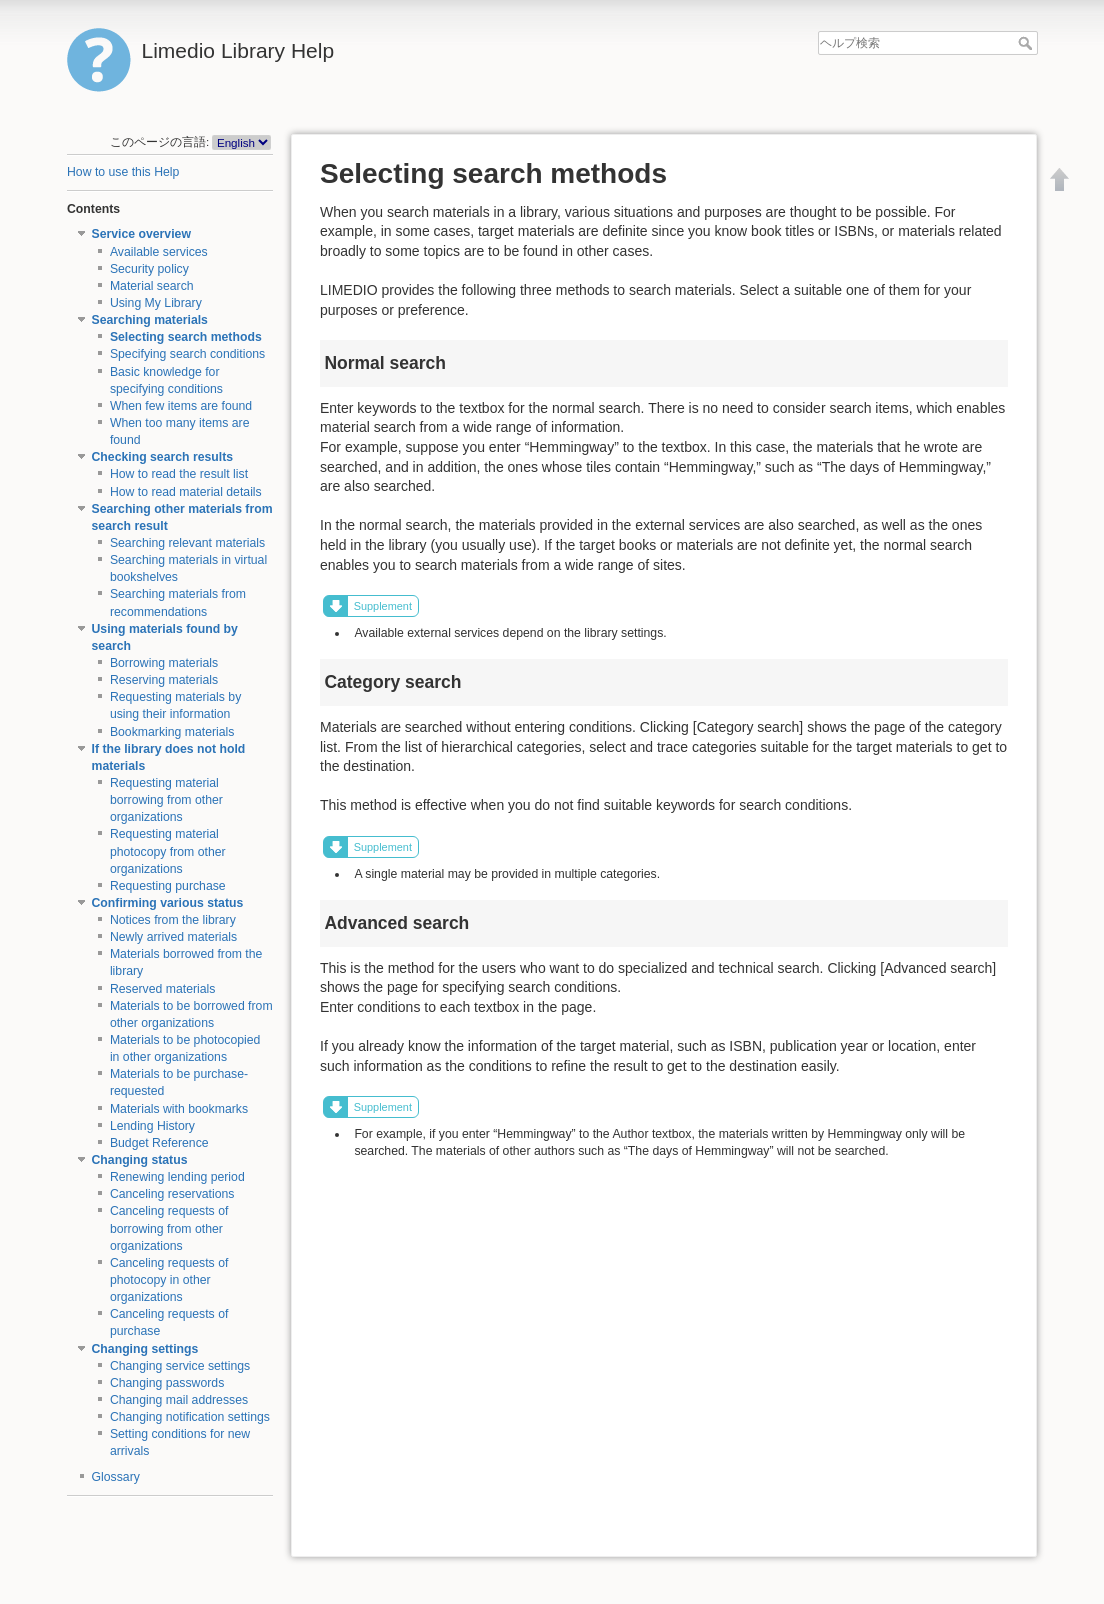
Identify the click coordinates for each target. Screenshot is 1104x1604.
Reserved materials (163, 989)
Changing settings (145, 1349)
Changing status (140, 1160)
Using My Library (156, 303)
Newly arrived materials (173, 937)
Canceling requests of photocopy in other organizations (169, 1280)
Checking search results (163, 457)
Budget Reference (159, 1143)
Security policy (149, 269)
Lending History (152, 1126)
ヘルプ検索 (1027, 43)
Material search (152, 286)
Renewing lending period (177, 1177)
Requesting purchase (168, 886)
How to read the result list (179, 474)
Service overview (141, 234)
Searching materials (150, 320)
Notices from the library (173, 920)
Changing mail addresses (179, 1400)
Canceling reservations (172, 1194)
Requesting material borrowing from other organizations (166, 800)
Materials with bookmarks (179, 1109)
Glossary (116, 1477)
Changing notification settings (190, 1417)
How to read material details (186, 492)
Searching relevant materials (187, 543)
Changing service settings (180, 1366)
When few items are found (181, 406)
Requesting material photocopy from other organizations (168, 851)
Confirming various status (168, 903)
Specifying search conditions (187, 354)
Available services (159, 252)
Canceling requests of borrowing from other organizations (169, 1228)
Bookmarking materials (172, 732)
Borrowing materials (164, 663)
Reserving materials (164, 680)
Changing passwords (167, 1383)
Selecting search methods (186, 337)
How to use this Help (123, 172)
